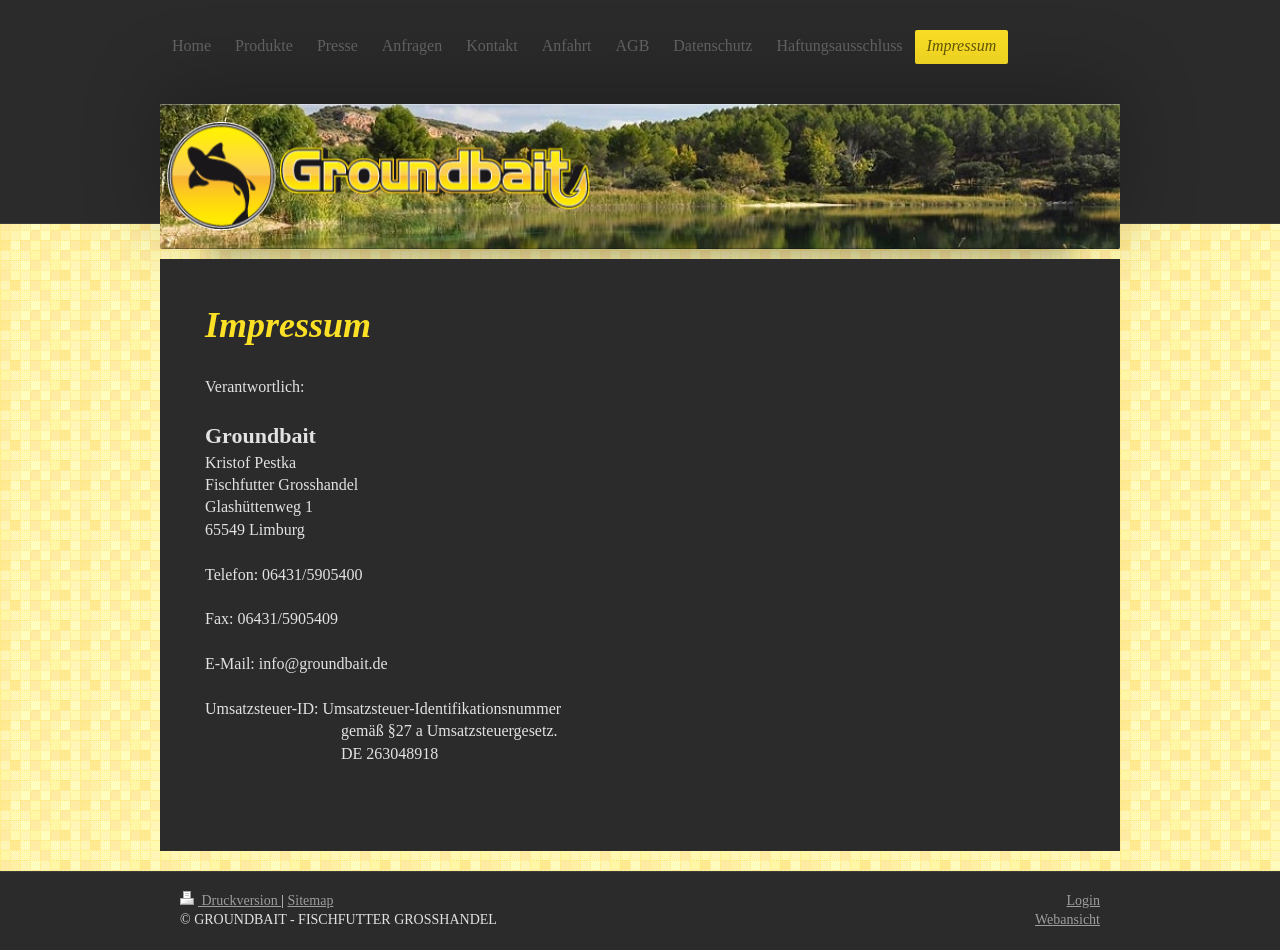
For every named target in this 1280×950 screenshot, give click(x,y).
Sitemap (311, 900)
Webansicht (1067, 919)
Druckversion (230, 900)
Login (1083, 900)
